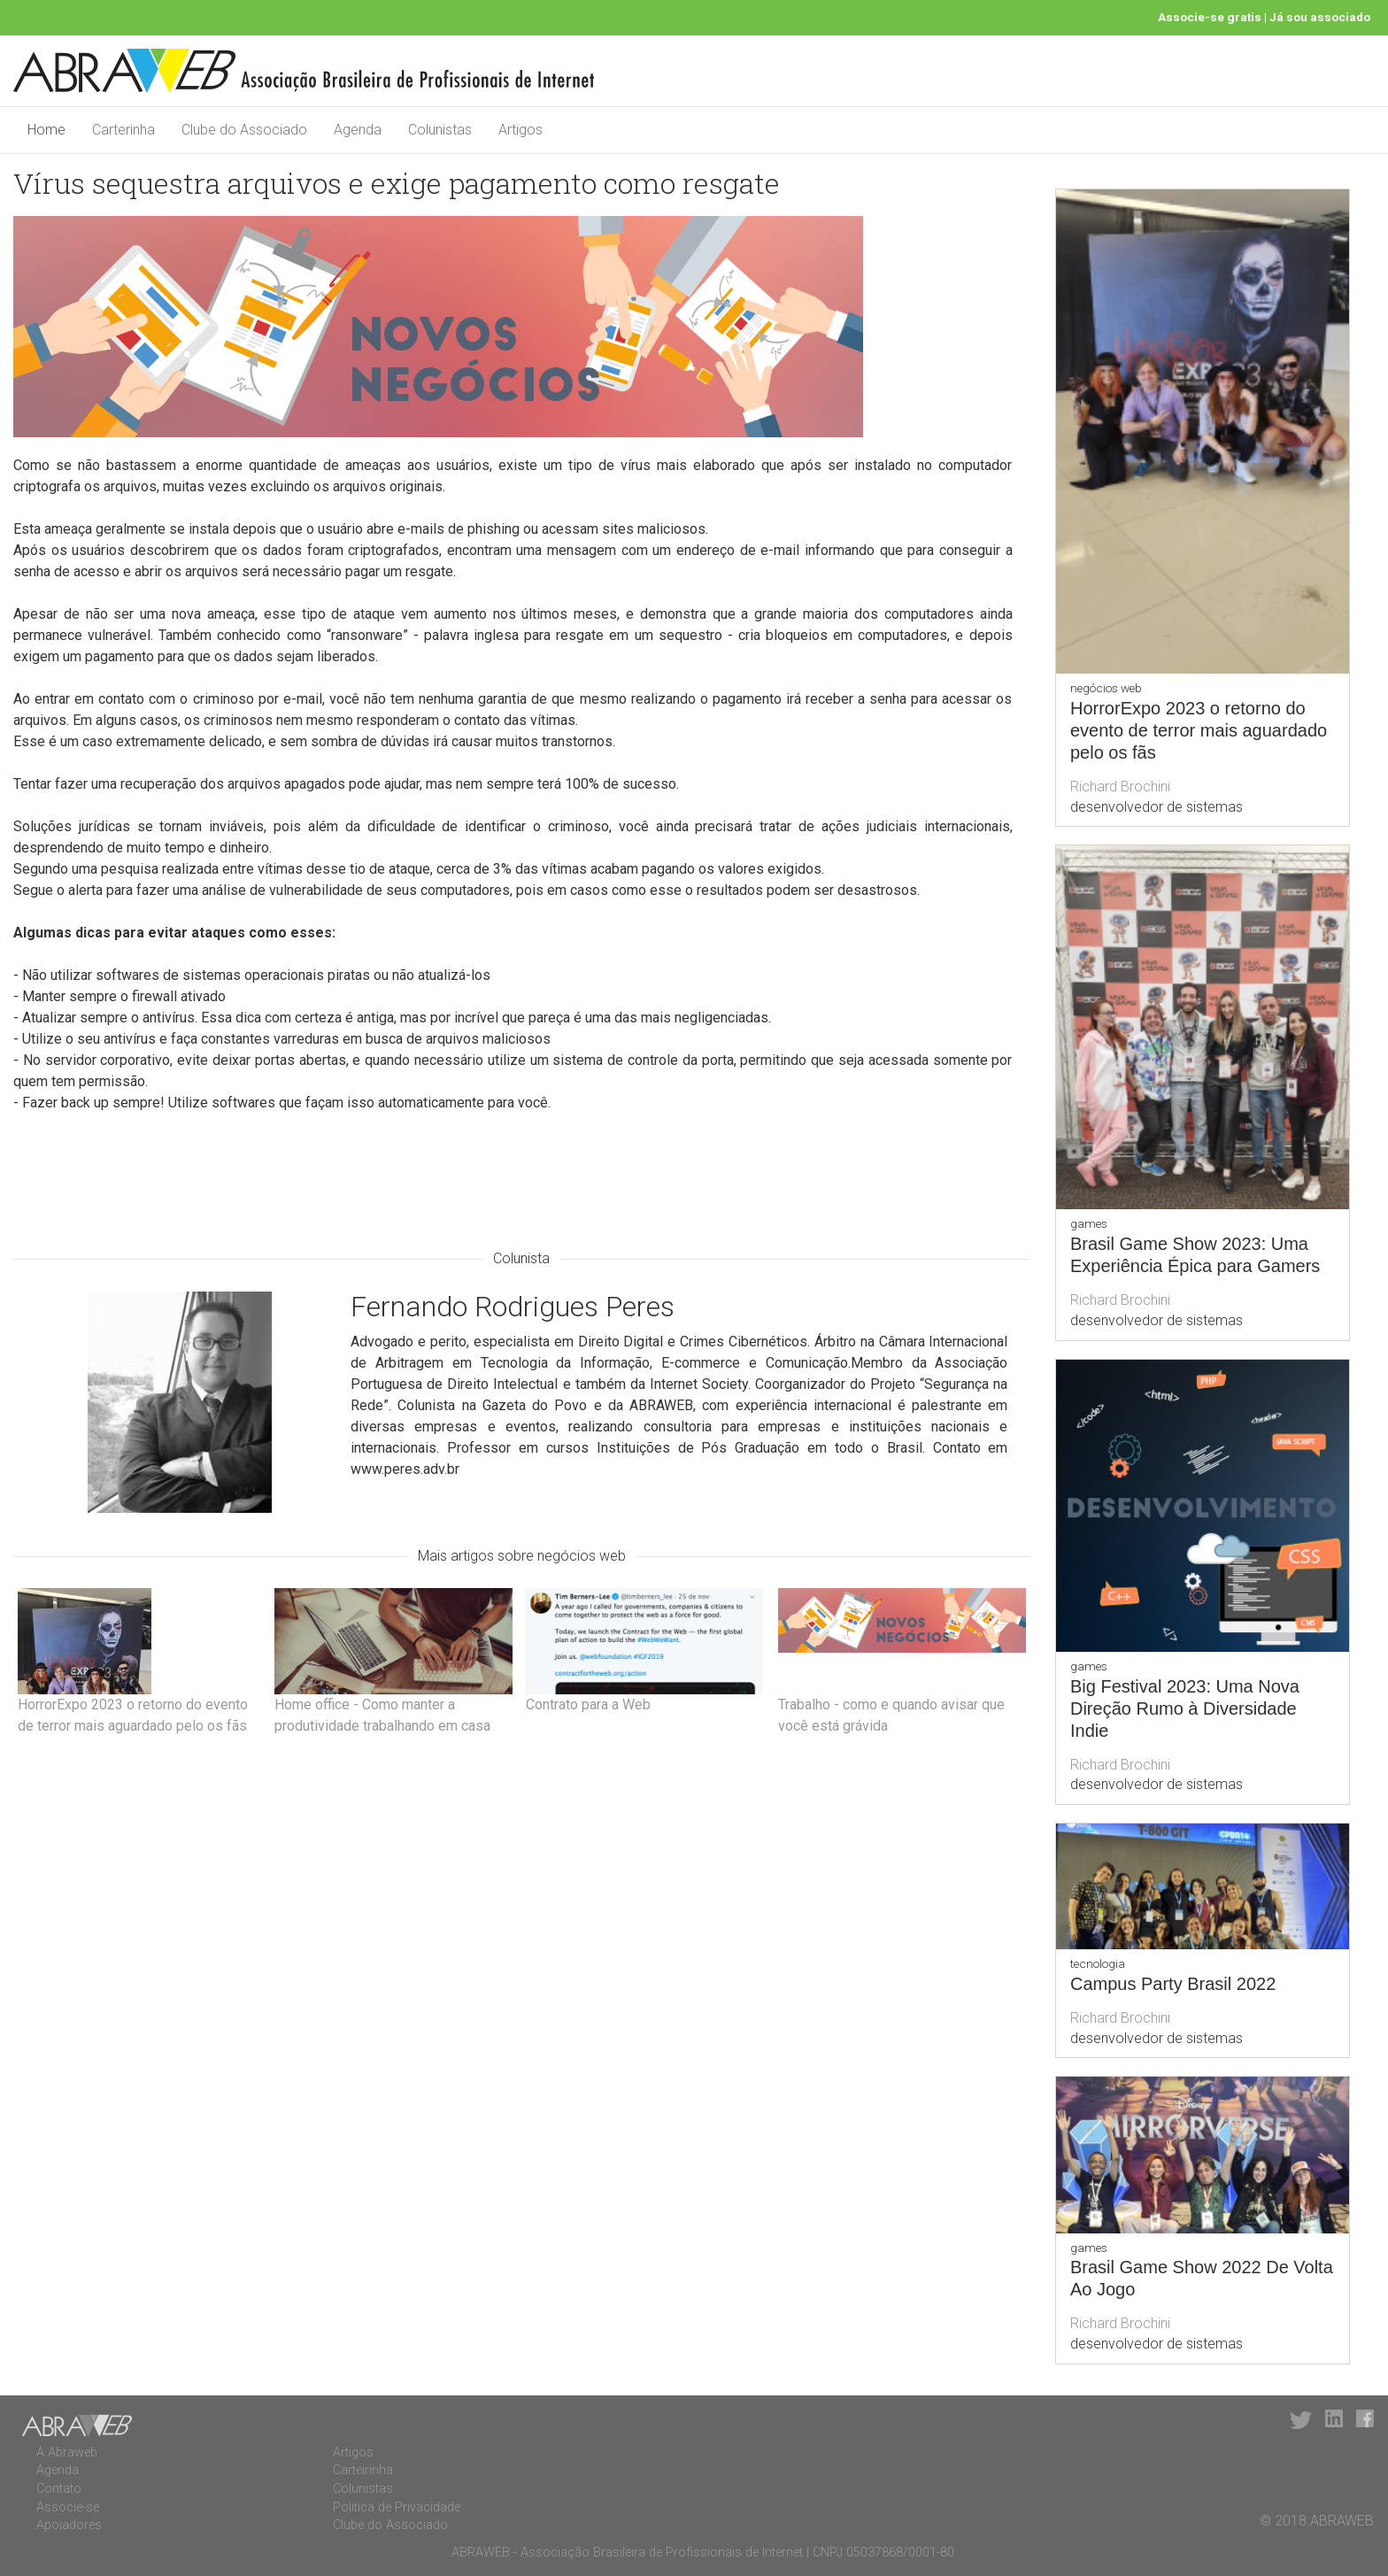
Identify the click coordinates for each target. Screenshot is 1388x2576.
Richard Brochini (1120, 786)
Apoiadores (69, 2525)
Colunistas (440, 129)
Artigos (520, 129)
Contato (58, 2488)
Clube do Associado (244, 129)
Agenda (358, 129)
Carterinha (123, 129)
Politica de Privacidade (396, 2507)
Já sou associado (1319, 17)
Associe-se (67, 2507)
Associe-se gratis (1209, 17)
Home (46, 129)
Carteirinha (363, 2470)
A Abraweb (66, 2452)
